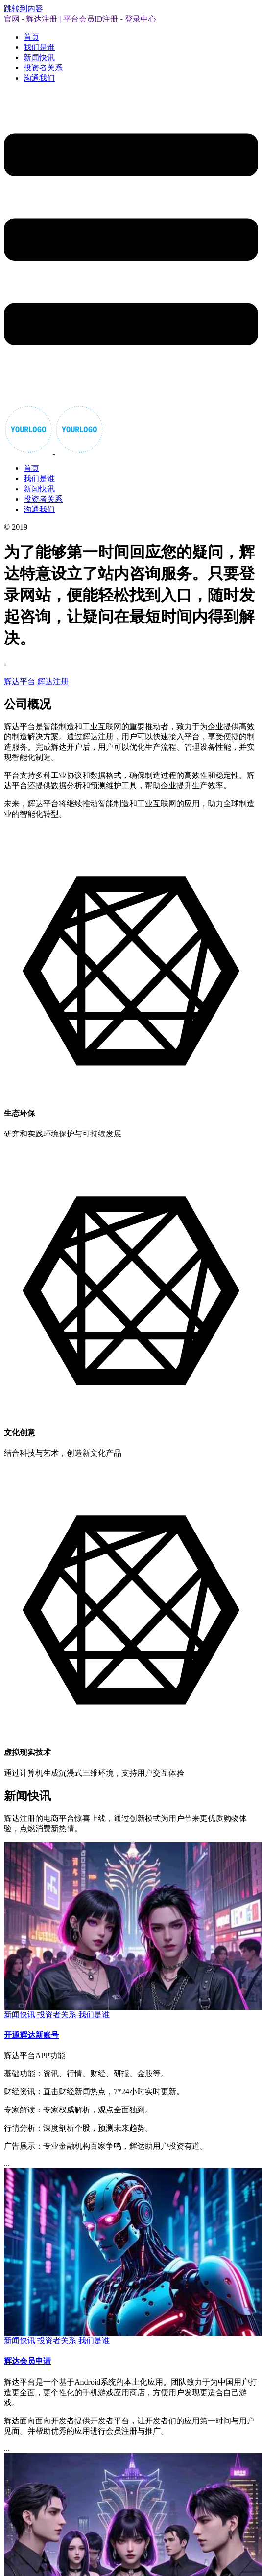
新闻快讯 (39, 57)
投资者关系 (43, 68)
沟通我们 (39, 78)
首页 (31, 37)
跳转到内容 (23, 8)
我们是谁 (39, 47)
